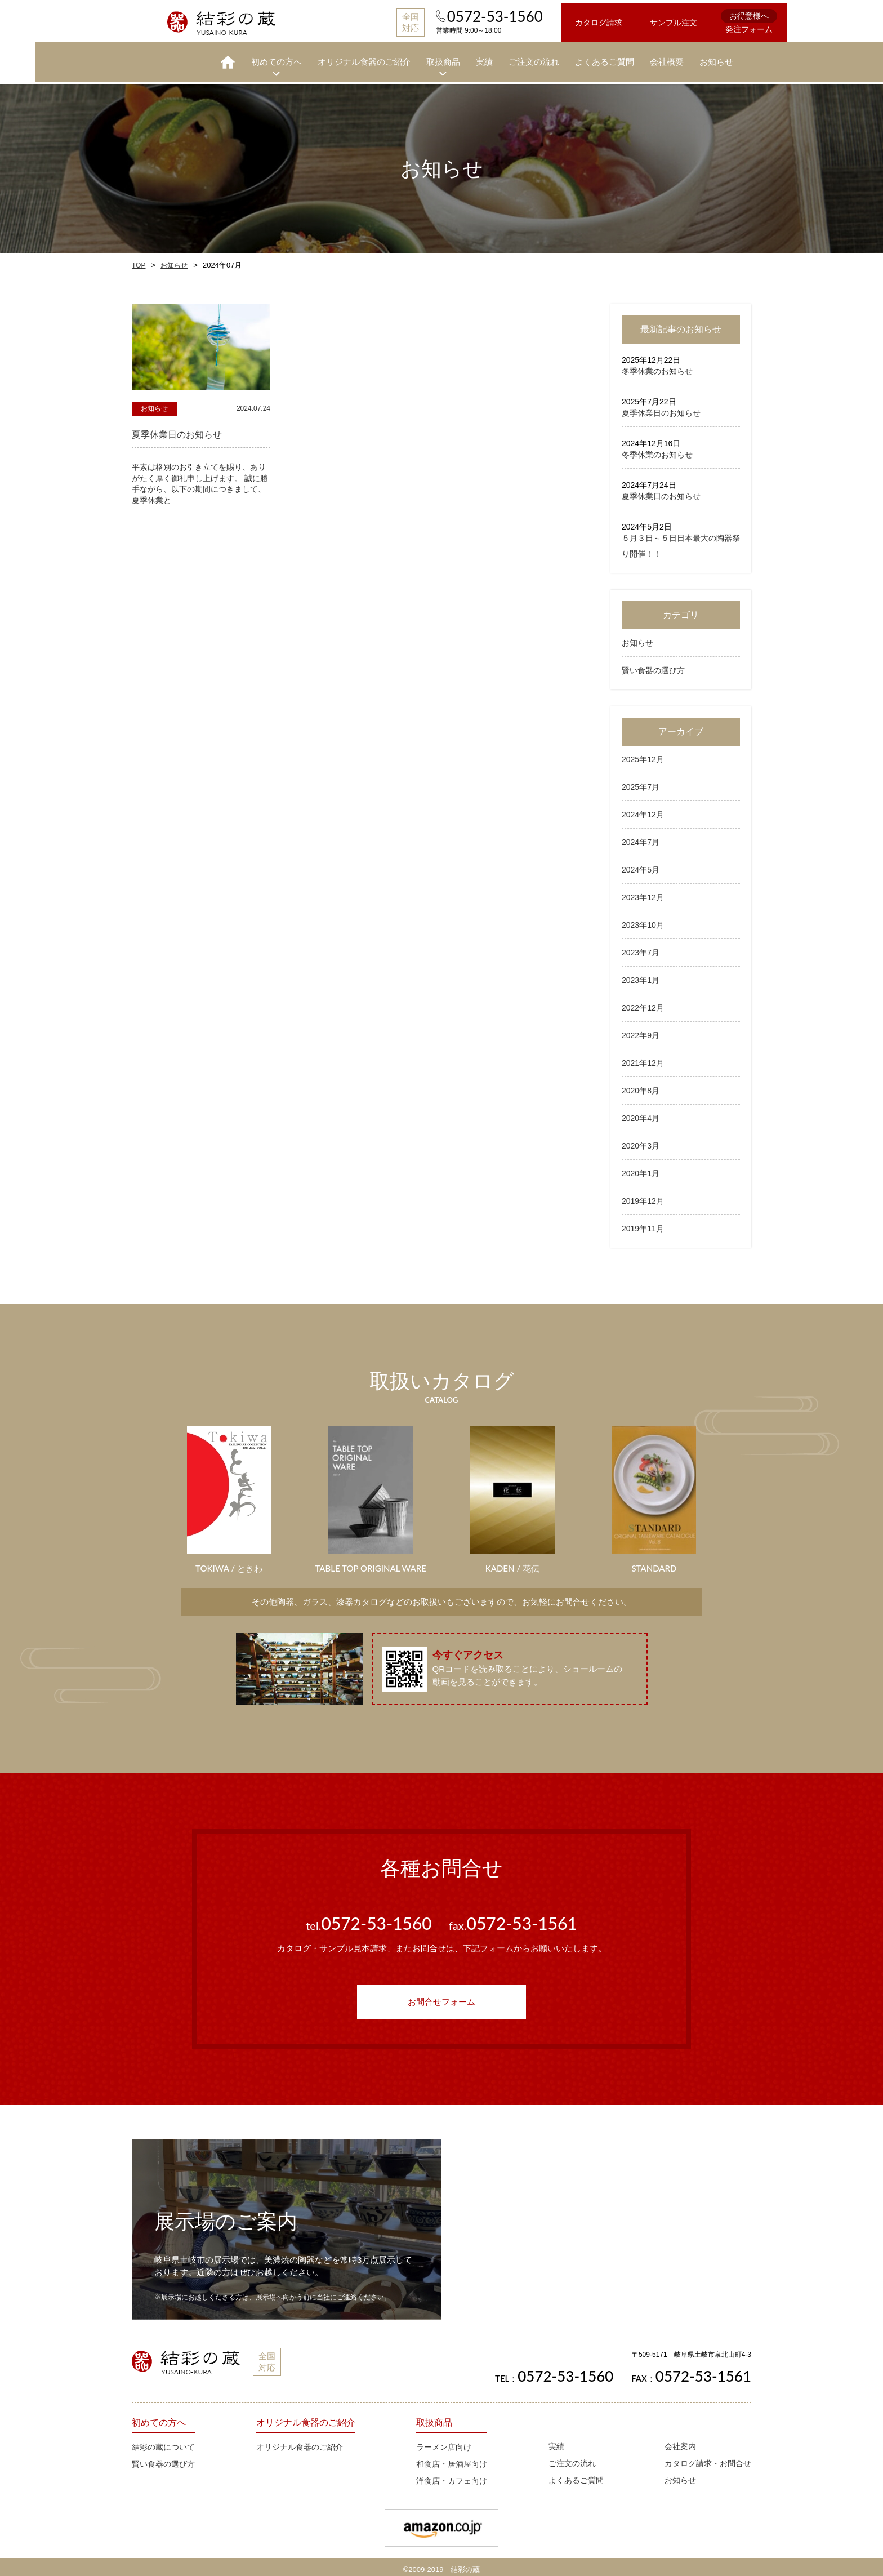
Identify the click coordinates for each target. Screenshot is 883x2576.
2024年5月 (640, 864)
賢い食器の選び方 (653, 664)
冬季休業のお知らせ (657, 365)
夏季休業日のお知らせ (661, 407)
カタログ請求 (563, 21)
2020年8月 (640, 1084)
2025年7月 (640, 781)
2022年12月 (643, 1002)
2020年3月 (640, 1140)
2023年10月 (643, 919)
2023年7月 (640, 946)
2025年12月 (643, 753)
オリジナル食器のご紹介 (328, 59)
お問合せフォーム (441, 1996)
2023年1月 (640, 974)
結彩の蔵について (163, 2441)
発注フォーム (713, 20)
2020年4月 (640, 1112)
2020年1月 (640, 1167)
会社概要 (631, 59)
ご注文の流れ (498, 59)
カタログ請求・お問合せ (708, 2457)
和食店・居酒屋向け (451, 2458)
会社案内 (680, 2440)
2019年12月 (643, 1195)
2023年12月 (643, 891)
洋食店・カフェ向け (451, 2475)
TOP (138, 260)
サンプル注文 (638, 21)
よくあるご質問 (569, 59)
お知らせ (681, 59)
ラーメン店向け (443, 2441)
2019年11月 (643, 1222)
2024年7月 (640, 836)
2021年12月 (643, 1057)
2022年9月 (640, 1029)
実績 (448, 59)
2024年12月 (643, 808)
